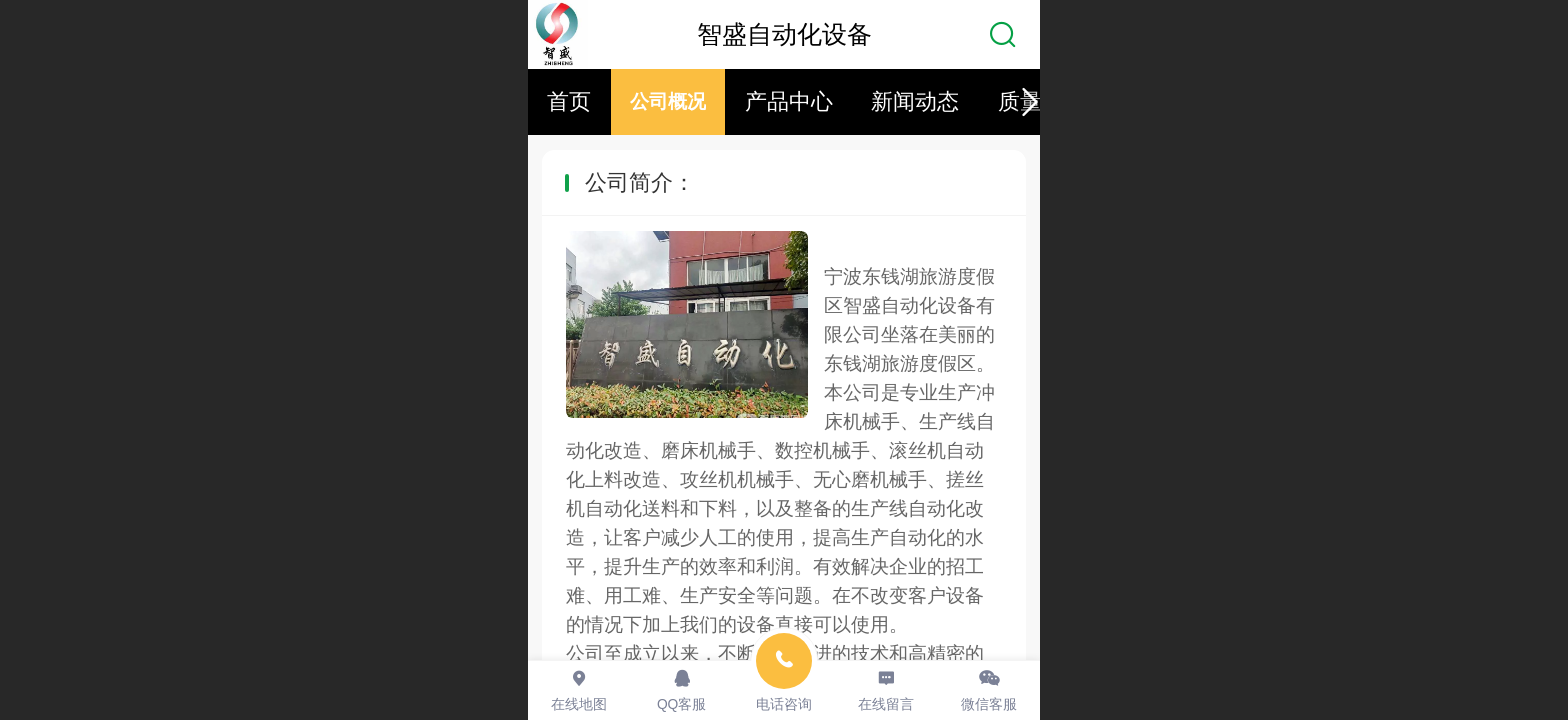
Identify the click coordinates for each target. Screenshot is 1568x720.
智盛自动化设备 (784, 34)
